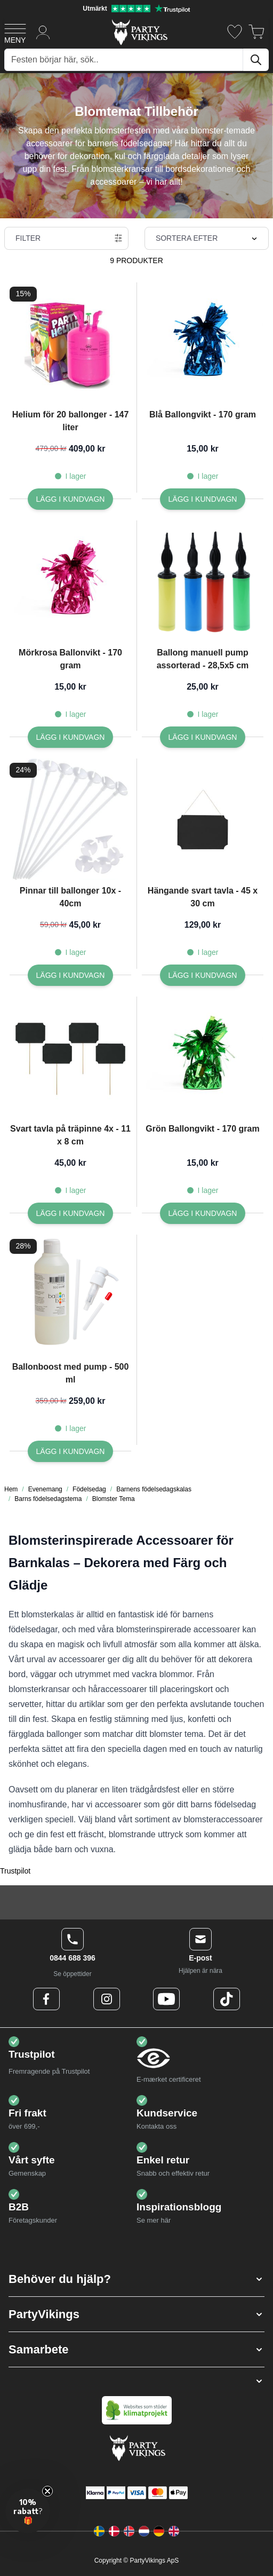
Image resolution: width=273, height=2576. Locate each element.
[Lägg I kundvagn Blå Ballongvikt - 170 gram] (203, 499)
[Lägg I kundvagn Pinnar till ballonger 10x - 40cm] (71, 975)
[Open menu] (15, 32)
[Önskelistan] (234, 32)
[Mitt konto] (43, 31)
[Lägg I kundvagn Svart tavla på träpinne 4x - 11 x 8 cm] (71, 1213)
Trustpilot (15, 1871)
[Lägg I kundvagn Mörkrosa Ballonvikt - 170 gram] (71, 737)
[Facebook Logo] (46, 1999)
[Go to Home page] (139, 31)
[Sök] (256, 60)
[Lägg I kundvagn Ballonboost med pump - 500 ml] (71, 1451)
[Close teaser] (47, 2491)
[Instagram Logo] (106, 1999)
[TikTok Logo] (226, 1999)
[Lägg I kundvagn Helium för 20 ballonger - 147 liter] (71, 499)
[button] (136, 2279)
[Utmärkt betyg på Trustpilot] (136, 8)
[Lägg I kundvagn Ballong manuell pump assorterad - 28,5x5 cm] (203, 737)
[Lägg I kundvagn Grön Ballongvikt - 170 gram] (203, 1213)
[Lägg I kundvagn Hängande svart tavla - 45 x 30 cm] (203, 975)
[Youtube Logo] (166, 1999)
